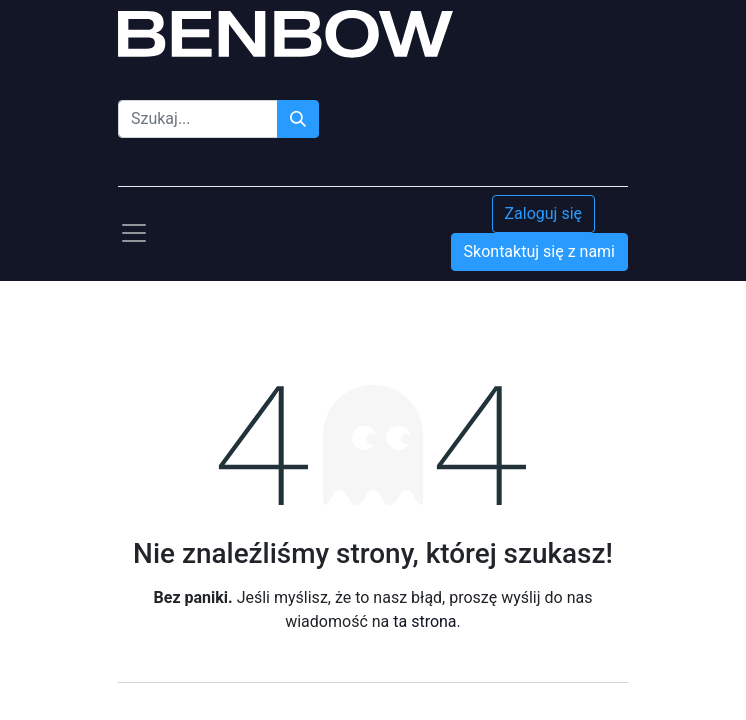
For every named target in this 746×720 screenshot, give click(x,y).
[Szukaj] (298, 119)
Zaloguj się (544, 213)
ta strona (424, 621)
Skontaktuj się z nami (539, 251)
